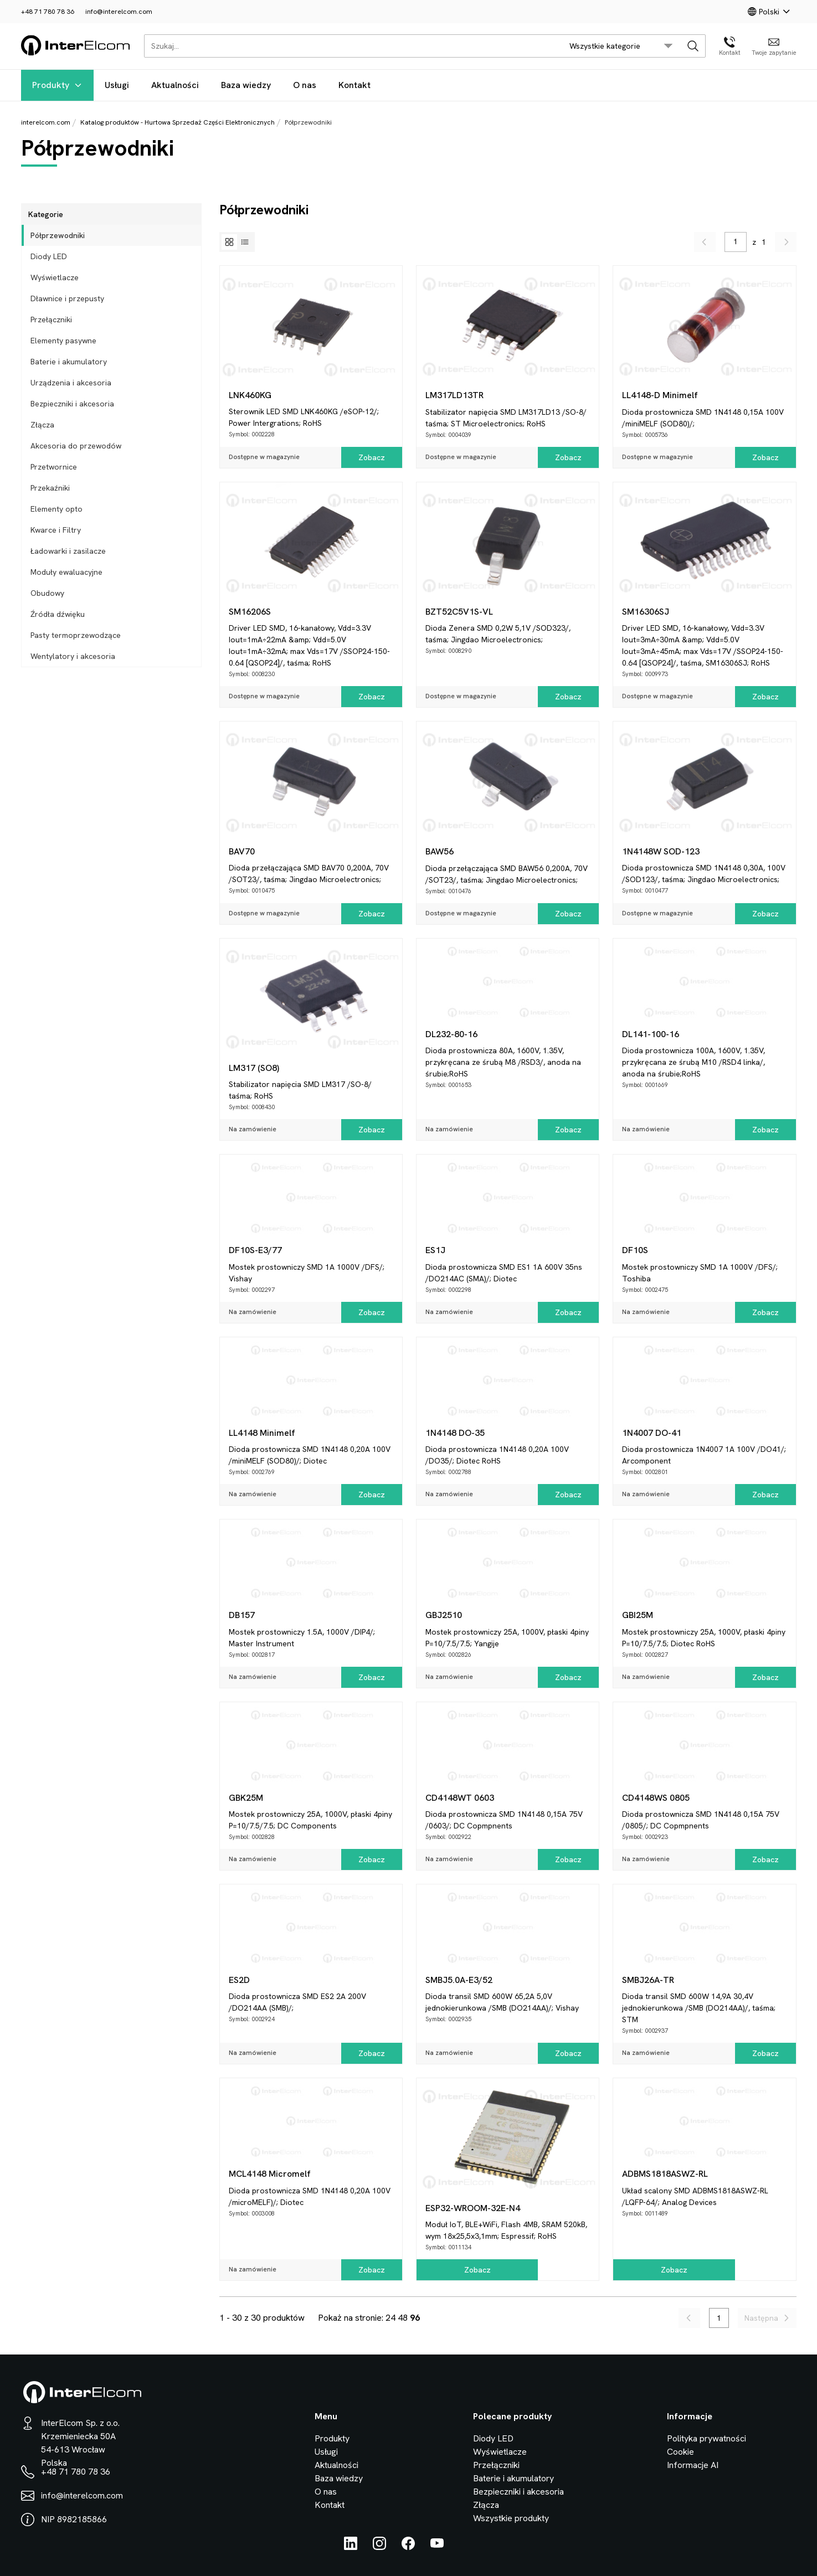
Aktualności (175, 85)
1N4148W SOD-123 (661, 851)
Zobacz (371, 457)
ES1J (435, 1250)
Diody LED (48, 256)
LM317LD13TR (454, 395)
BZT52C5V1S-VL (459, 611)
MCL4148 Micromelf (270, 2174)
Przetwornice (53, 467)
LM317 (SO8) (254, 1068)
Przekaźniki (50, 488)
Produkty (57, 85)
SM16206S (250, 611)
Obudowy (47, 593)
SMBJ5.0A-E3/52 (458, 1980)
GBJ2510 (443, 1615)
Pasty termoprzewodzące (75, 635)
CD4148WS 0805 (656, 1798)
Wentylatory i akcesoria (72, 656)
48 (403, 2317)
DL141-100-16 (650, 1034)
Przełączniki (51, 319)
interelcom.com (45, 122)
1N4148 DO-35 (455, 1433)
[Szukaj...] (350, 46)
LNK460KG (250, 395)
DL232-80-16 (451, 1034)
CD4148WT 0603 (459, 1798)
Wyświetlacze (54, 277)
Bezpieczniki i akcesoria (72, 404)
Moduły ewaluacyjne (66, 572)
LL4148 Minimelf (262, 1433)
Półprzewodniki (57, 235)
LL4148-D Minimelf (660, 395)
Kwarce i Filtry (55, 530)
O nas (304, 85)
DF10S (635, 1250)
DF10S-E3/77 (255, 1250)
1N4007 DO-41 (651, 1433)
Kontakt (354, 85)
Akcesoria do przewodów (75, 446)
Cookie (680, 2451)
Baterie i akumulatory (68, 362)
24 (390, 2317)
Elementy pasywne (63, 341)
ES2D (239, 1980)
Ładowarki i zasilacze (68, 551)
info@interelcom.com (118, 11)
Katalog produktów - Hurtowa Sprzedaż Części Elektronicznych (177, 122)
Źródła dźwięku (57, 614)
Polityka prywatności (706, 2438)
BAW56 (439, 851)
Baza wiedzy (246, 85)
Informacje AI (692, 2465)
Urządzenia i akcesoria (70, 383)
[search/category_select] (621, 46)
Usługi (117, 85)
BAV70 (242, 851)
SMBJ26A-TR (648, 1980)
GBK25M (246, 1798)
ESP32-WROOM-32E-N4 (472, 2208)
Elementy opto (56, 509)
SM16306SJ (645, 611)
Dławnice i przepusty (67, 298)
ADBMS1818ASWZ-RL (665, 2174)
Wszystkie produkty (511, 2518)
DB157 (242, 1615)
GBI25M (637, 1615)
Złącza (42, 425)
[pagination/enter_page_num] (735, 242)
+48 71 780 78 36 (47, 11)
